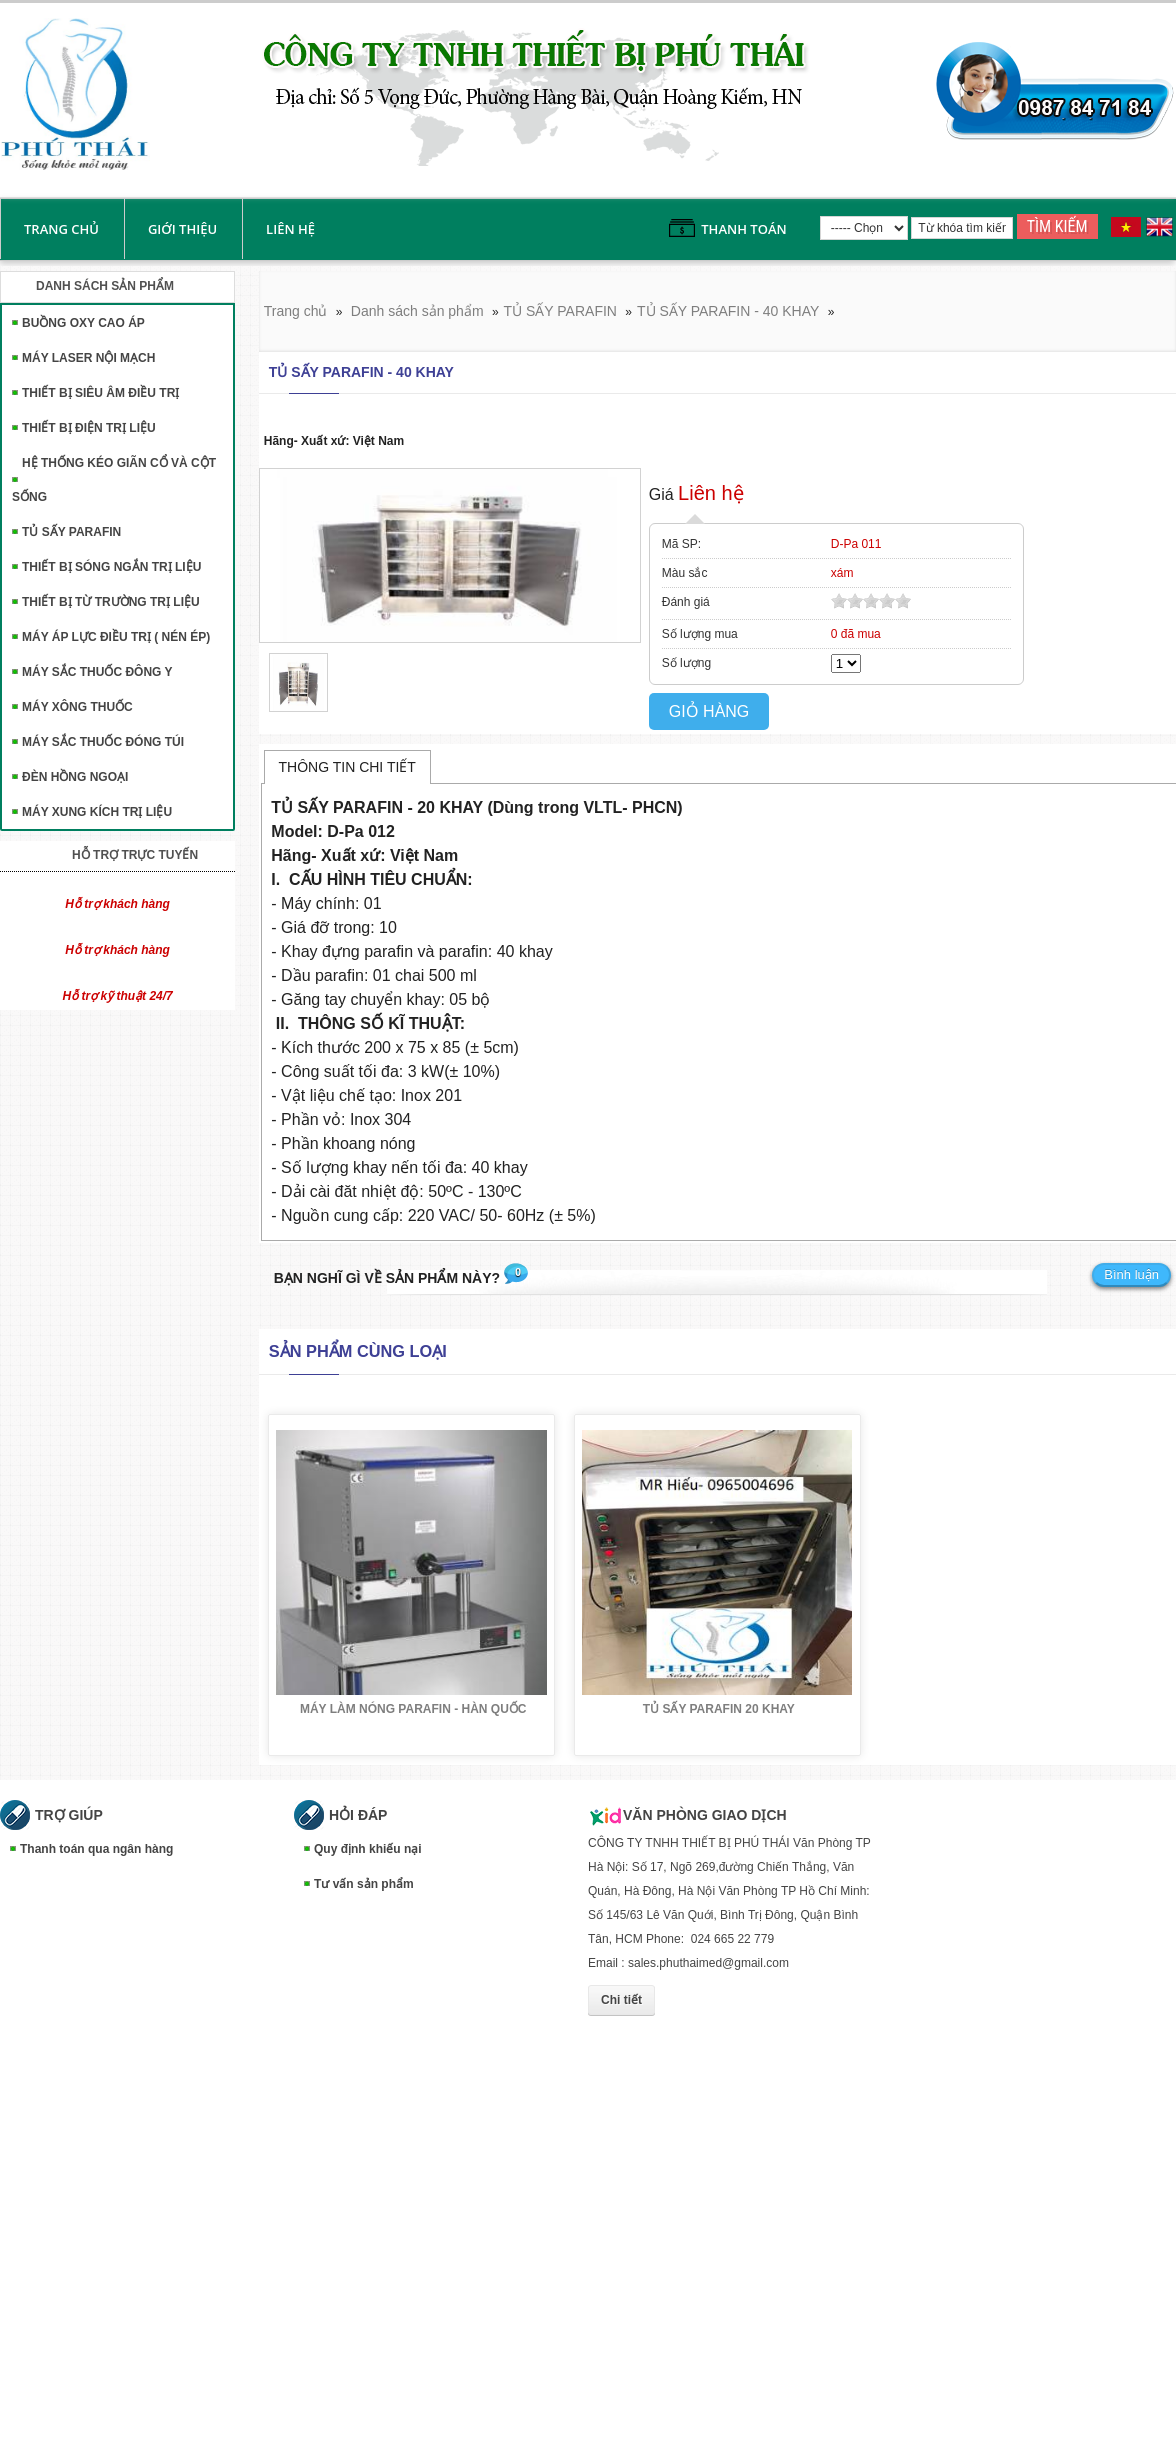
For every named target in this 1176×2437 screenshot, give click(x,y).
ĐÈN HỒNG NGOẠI (75, 777)
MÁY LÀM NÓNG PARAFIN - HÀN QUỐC (413, 1709)
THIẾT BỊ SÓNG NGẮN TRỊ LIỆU (111, 567)
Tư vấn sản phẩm (364, 1884)
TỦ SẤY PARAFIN (71, 532)
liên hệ (290, 229)
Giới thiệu (182, 229)
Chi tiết (621, 2000)
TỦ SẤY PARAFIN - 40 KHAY (728, 311)
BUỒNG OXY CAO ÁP (83, 323)
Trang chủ (61, 229)
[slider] (871, 601)
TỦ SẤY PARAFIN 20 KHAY (719, 1709)
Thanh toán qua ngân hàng (96, 1849)
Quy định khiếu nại (368, 1849)
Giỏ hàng (709, 711)
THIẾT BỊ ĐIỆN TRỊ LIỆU (89, 428)
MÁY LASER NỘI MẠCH (88, 358)
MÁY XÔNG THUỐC (77, 707)
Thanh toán (743, 229)
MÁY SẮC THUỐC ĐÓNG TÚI (103, 742)
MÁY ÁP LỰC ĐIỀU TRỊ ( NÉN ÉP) (116, 637)
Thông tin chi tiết (347, 767)
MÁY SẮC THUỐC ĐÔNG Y (97, 672)
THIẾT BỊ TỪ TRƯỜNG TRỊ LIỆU (111, 602)
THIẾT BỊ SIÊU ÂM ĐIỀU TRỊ (100, 393)
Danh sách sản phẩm (417, 311)
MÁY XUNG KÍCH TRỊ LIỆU (97, 812)
